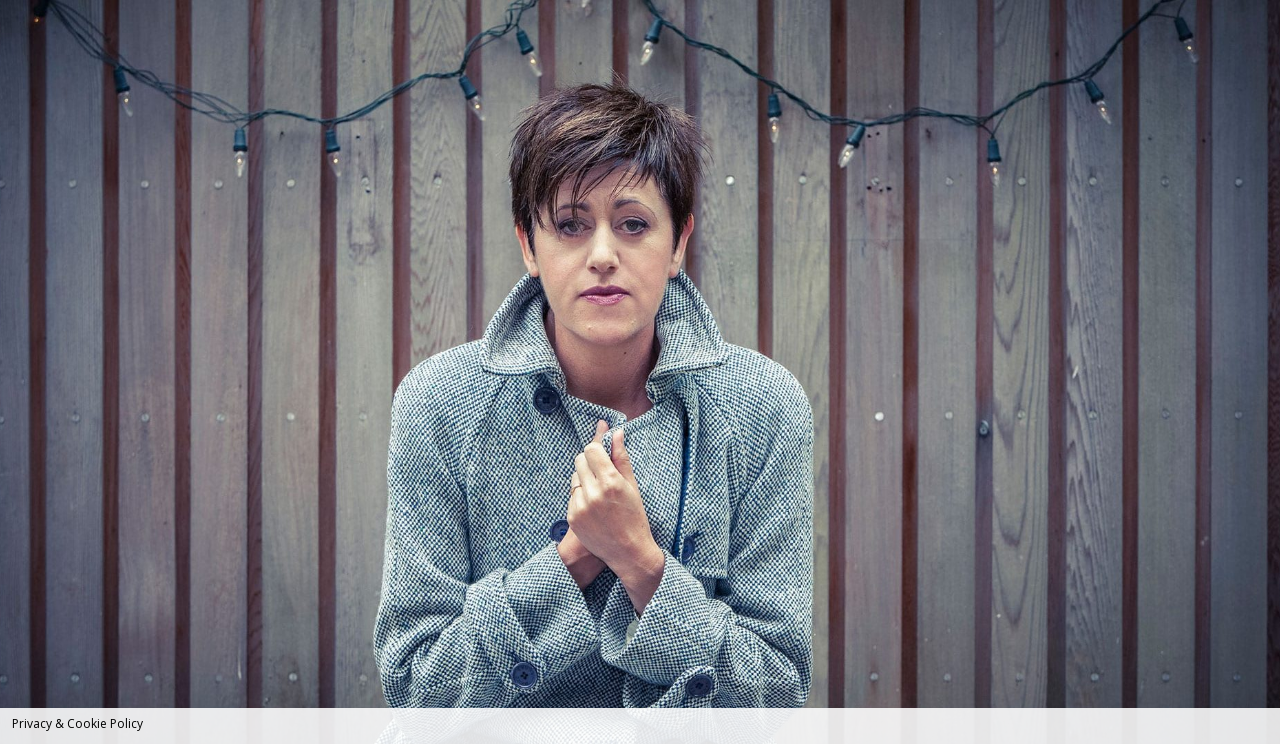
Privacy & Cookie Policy (77, 723)
